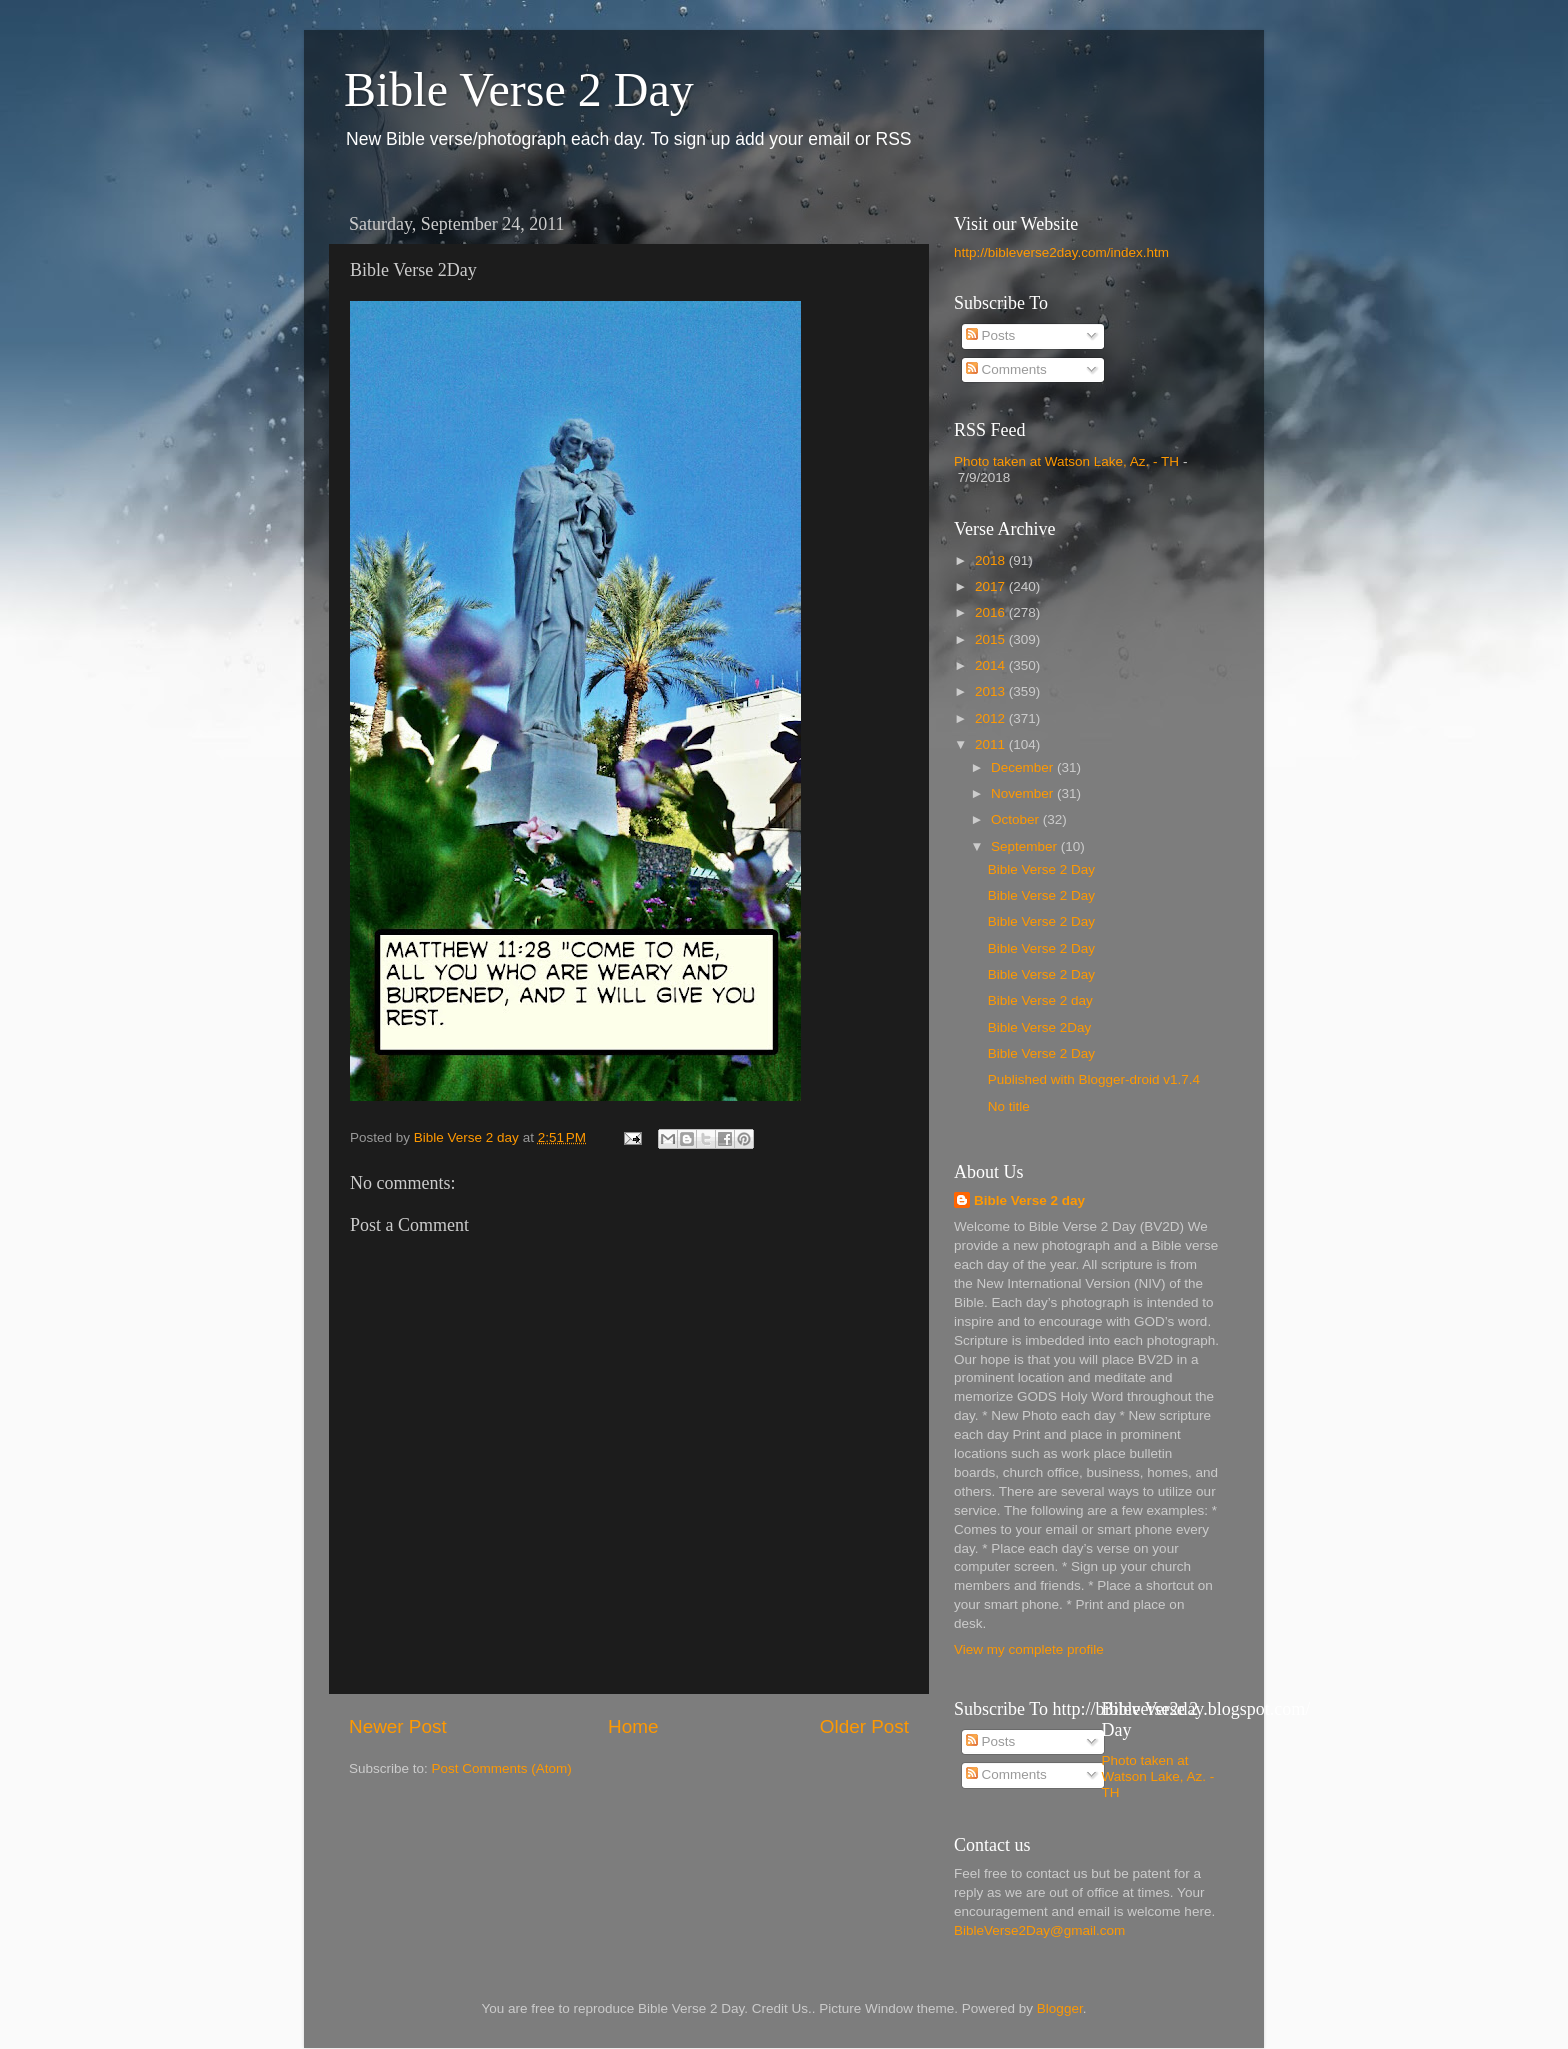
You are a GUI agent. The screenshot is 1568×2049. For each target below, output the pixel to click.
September (1026, 846)
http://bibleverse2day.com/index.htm (1061, 252)
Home (633, 1726)
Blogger (1060, 2008)
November (1024, 793)
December (1024, 767)
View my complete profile (1029, 1649)
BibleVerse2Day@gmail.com (1039, 1930)
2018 (992, 560)
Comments (1006, 369)
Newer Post (398, 1726)
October (1017, 819)
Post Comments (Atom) (502, 1768)
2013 (992, 691)
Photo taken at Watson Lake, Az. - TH (1066, 461)
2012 (992, 718)
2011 (992, 744)
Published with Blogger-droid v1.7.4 (1094, 1079)
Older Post (864, 1726)
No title (1009, 1106)
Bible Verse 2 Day (519, 89)
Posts (991, 335)
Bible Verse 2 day (1040, 1000)
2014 (992, 665)
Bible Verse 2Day (1040, 1027)
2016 (992, 612)
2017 (992, 586)
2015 (992, 639)
